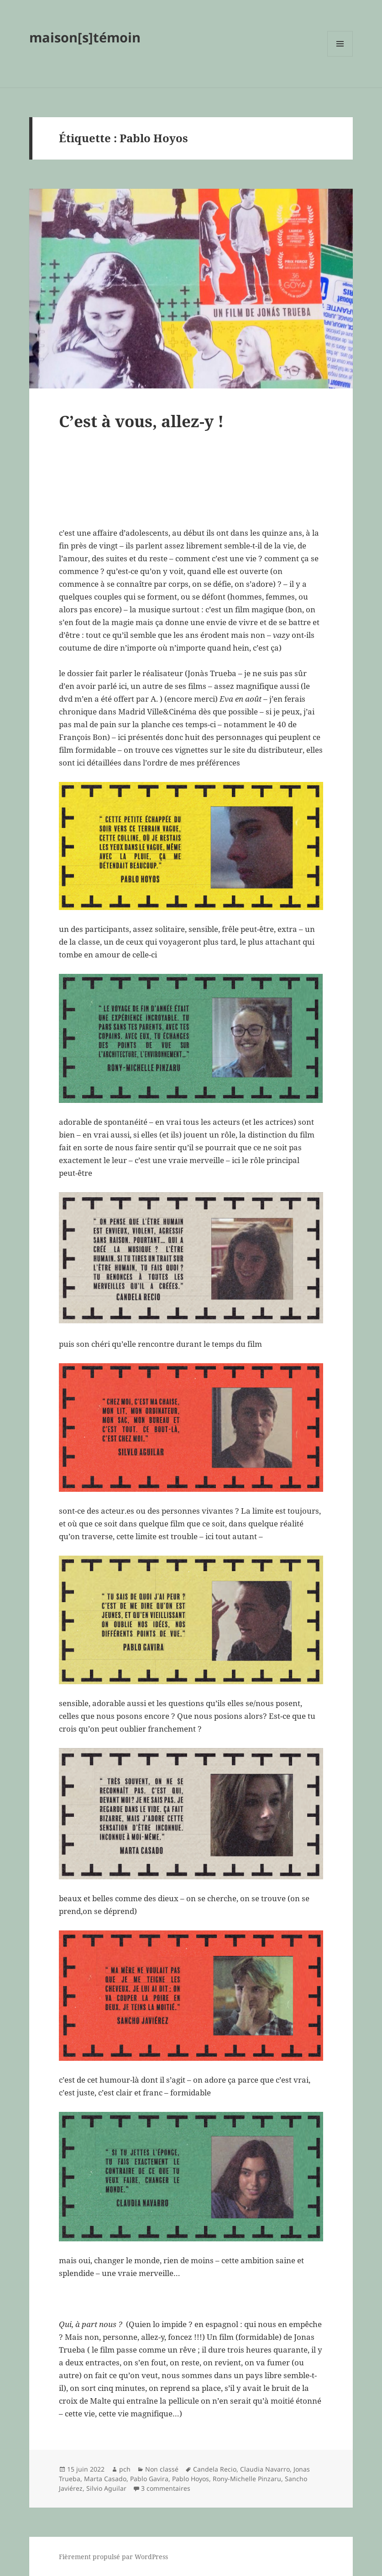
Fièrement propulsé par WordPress (113, 2556)
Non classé (161, 2469)
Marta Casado (105, 2478)
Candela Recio (214, 2469)
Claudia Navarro (265, 2469)
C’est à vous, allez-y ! (141, 421)
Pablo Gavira (149, 2478)
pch (125, 2469)
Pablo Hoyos (190, 2478)
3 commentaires (165, 2488)
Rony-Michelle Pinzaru (247, 2478)
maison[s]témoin (85, 37)
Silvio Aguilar (106, 2488)
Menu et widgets (340, 56)
